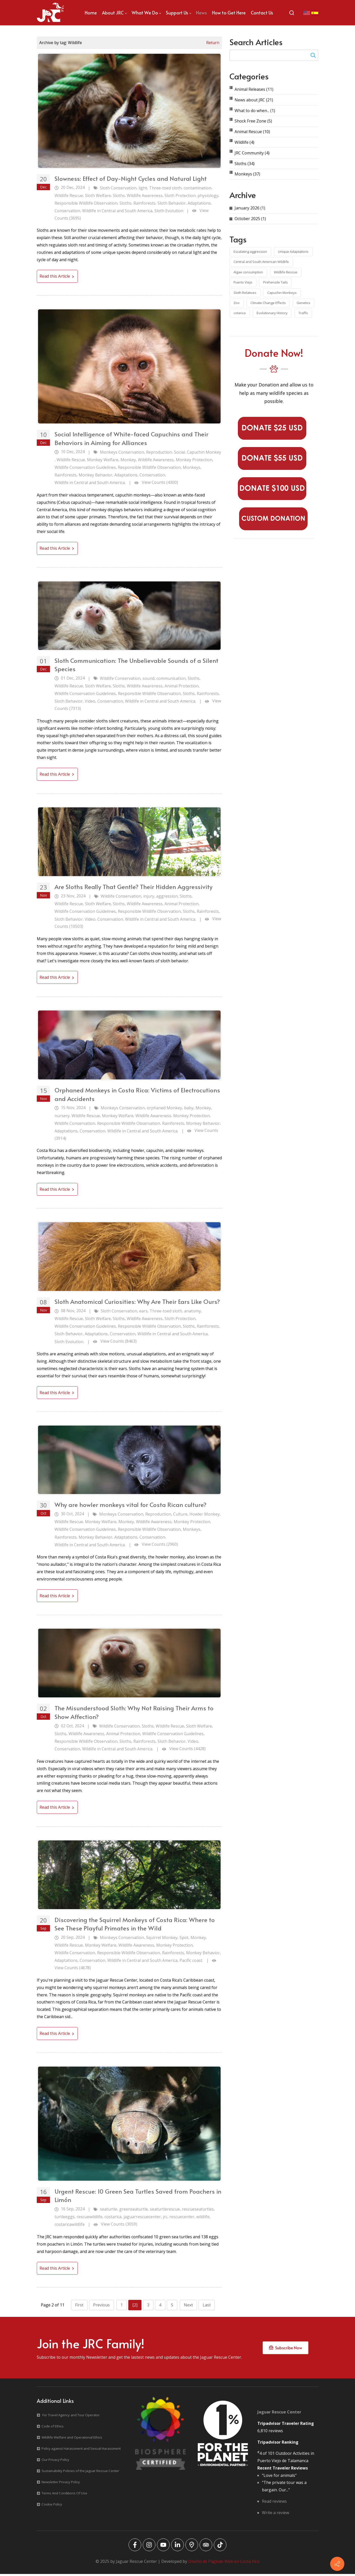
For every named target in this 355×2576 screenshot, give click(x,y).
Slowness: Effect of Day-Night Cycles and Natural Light (131, 178)
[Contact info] (337, 2564)
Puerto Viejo (243, 282)
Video (90, 701)
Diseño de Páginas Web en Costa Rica (223, 2563)
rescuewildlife (89, 2216)
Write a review (275, 2514)
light (142, 188)
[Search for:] (273, 55)
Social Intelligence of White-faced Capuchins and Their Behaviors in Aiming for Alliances (131, 438)
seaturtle (108, 2209)
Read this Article (57, 276)
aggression (167, 896)
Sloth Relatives (245, 292)
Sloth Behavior (171, 203)
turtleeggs (65, 2216)
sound (148, 678)
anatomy (192, 1311)
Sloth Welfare (98, 195)
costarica (112, 2216)
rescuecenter (181, 2216)
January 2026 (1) (250, 208)
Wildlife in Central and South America (117, 211)
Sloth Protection (180, 195)
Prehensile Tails (275, 282)
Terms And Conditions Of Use (64, 2495)
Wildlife (244, 142)
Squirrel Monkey (162, 1937)
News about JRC (254, 100)
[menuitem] (90, 12)
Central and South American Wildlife (261, 261)
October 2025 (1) (250, 218)
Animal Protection (182, 686)
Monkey (128, 460)
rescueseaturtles (198, 2209)
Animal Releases (254, 89)
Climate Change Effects (268, 302)
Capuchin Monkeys (282, 292)
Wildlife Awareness (145, 195)
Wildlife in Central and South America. (90, 482)
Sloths (119, 195)
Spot (184, 1937)
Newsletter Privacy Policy (61, 2483)
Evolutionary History (272, 313)
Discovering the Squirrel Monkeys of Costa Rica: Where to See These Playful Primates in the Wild (135, 1923)
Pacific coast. (191, 1960)
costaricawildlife (70, 2224)
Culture (180, 1514)
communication (171, 678)
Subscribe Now (285, 2348)
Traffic (303, 313)
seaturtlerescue (165, 2209)
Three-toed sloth (165, 188)
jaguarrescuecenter (142, 2216)
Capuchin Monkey (204, 452)
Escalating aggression (250, 251)
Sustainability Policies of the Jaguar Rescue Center (80, 2472)
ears (143, 1311)
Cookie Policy (52, 2506)
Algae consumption (248, 272)
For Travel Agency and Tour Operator (71, 2416)
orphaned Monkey (164, 1108)
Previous (101, 2305)
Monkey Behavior (95, 475)
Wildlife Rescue (69, 195)
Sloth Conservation (118, 188)
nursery (62, 1115)
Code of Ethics (53, 2428)
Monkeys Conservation (122, 452)
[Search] (291, 12)
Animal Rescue (252, 131)
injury (148, 896)
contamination (197, 188)
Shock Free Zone (253, 121)
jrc (165, 2216)
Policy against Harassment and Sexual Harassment (81, 2450)
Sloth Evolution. (69, 1341)
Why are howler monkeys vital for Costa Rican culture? (130, 1504)
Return (212, 42)
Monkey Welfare (102, 460)
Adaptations (199, 203)
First (79, 2305)
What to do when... (255, 110)
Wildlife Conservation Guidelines (85, 467)
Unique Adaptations (293, 251)
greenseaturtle (133, 2209)
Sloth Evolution (168, 211)
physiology (208, 195)
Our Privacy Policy (55, 2461)
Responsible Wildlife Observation (86, 203)
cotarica (240, 313)
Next (188, 2305)
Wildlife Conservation (120, 678)
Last (207, 2305)
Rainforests (144, 203)
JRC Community (252, 153)
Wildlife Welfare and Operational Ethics (72, 2439)
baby (188, 1108)
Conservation (67, 211)
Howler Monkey (204, 1514)
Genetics (303, 302)
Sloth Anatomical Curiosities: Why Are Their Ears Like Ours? (137, 1301)
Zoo (237, 302)
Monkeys (191, 467)
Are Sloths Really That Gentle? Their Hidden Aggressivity (133, 886)
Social (179, 452)
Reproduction (159, 452)
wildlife (202, 2216)
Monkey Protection (194, 460)
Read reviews (274, 2503)
